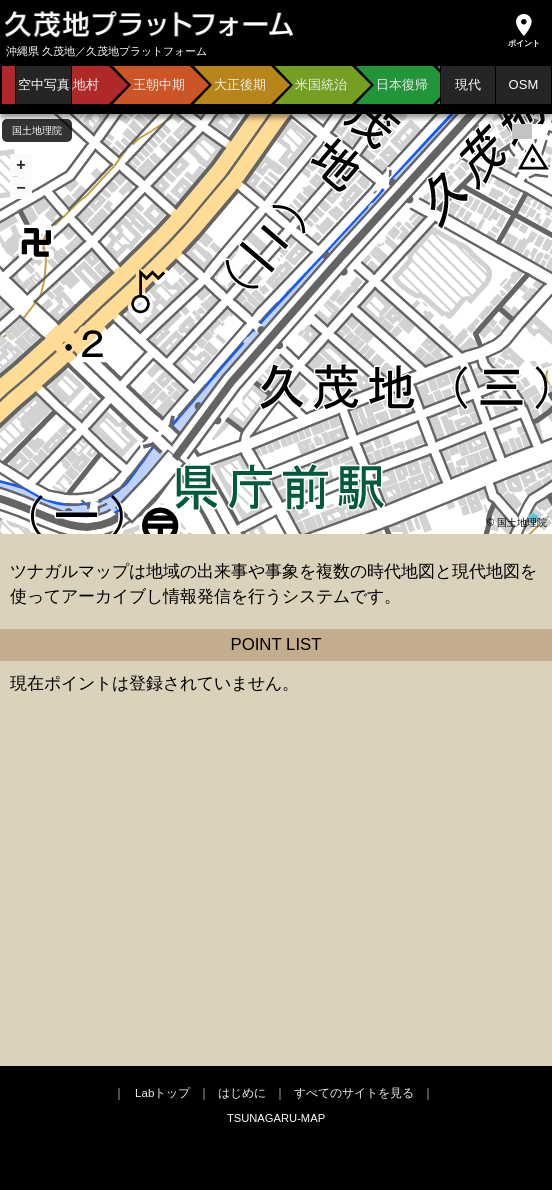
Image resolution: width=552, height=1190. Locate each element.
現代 (468, 84)
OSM (524, 84)
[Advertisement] (276, 906)
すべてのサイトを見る (354, 1093)
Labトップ (162, 1093)
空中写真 (44, 84)
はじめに (242, 1093)
